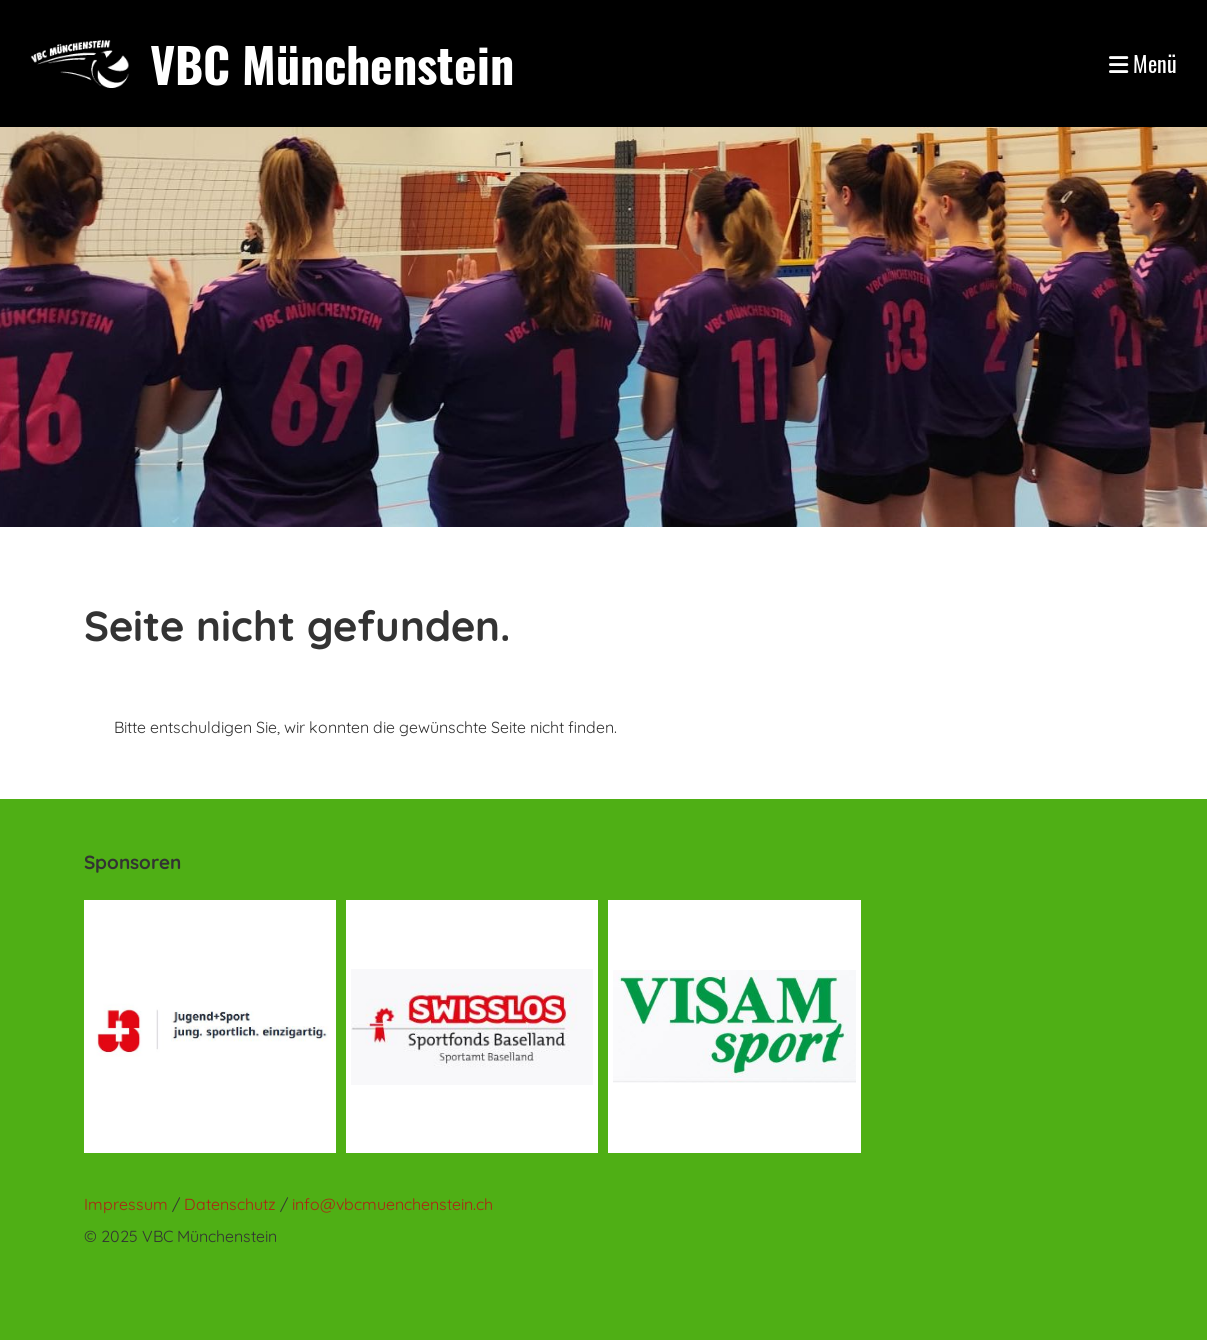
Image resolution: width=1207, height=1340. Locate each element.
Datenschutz (232, 1204)
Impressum (126, 1204)
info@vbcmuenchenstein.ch (392, 1204)
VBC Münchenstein (332, 63)
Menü (1143, 63)
